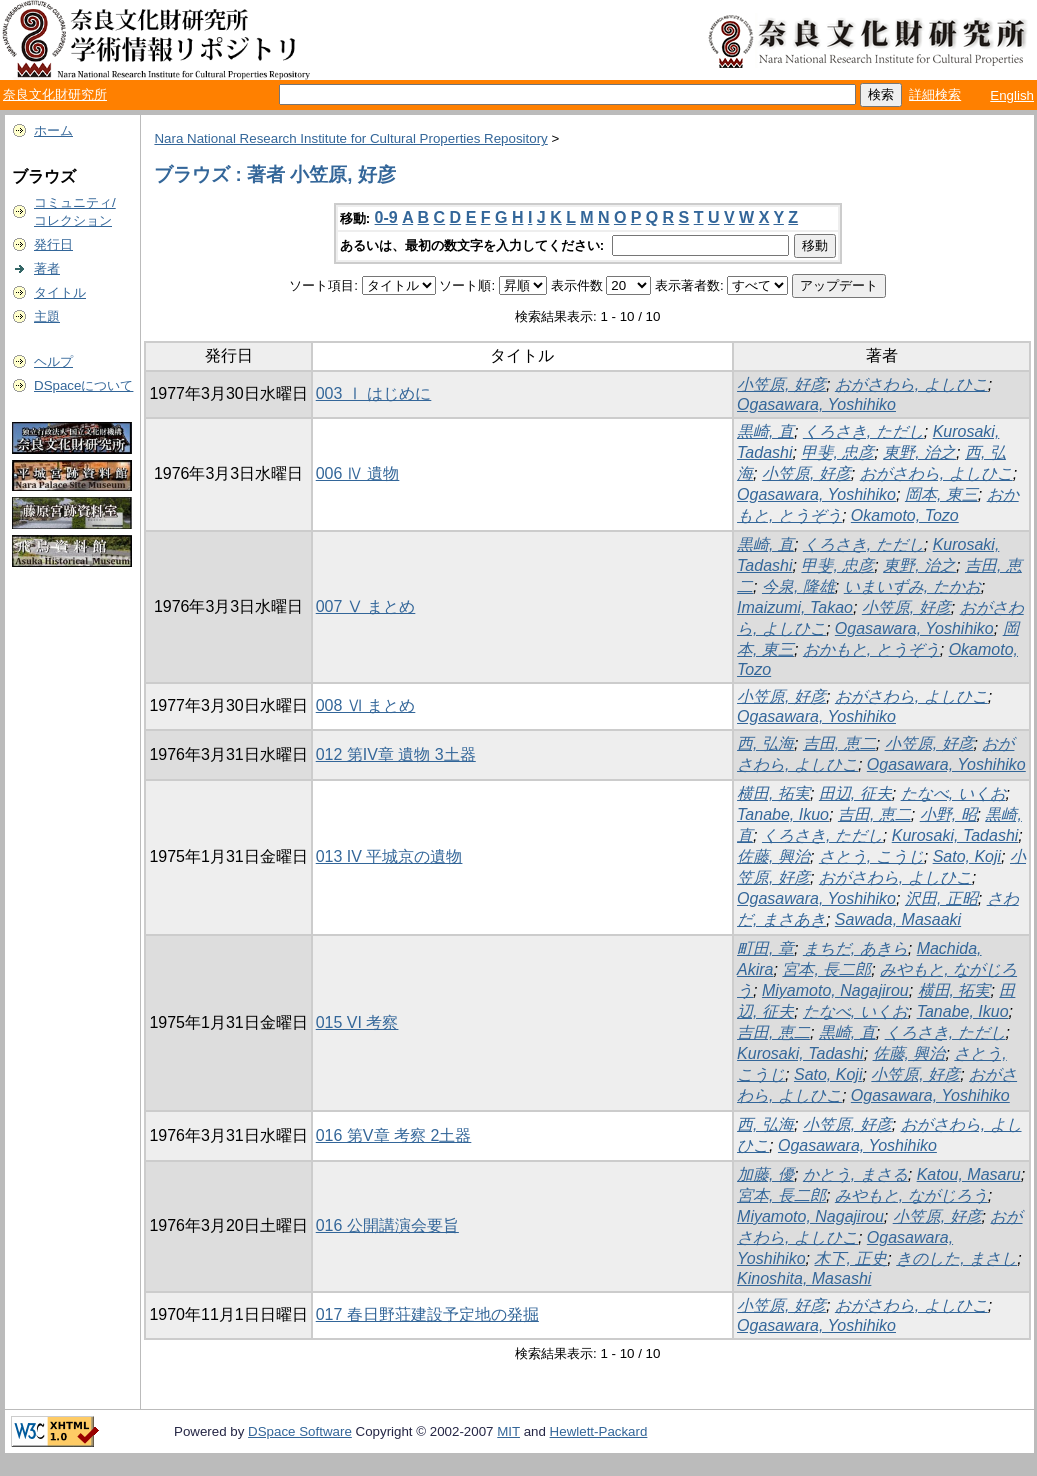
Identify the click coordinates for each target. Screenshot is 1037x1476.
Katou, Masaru (969, 1174)
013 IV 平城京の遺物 (389, 856)
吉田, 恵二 (839, 743)
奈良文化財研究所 (55, 94)
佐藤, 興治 (773, 856)
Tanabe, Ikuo (783, 814)
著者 (47, 268)
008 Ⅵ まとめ (366, 705)
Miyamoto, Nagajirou (835, 990)
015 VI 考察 (357, 1022)
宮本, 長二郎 (826, 969)
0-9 (386, 217)
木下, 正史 (850, 1258)
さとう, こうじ (871, 856)
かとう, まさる (855, 1174)
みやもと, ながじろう (911, 1195)
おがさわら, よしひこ (911, 384)
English (1012, 95)
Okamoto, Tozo (905, 515)
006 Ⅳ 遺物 (358, 473)
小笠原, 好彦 (781, 384)
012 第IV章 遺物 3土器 (396, 754)
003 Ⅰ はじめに (374, 393)
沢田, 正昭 (941, 898)
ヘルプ (53, 361)
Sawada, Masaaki (898, 919)
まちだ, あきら (855, 948)
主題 (47, 316)
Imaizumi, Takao (795, 607)
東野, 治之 (919, 452)
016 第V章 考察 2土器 (394, 1135)
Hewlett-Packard (599, 1431)
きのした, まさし (956, 1258)
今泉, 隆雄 (798, 586)
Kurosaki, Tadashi (955, 835)
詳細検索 (935, 94)
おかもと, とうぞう (871, 649)
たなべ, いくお (953, 793)
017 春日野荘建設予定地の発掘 (427, 1314)
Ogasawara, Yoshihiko (816, 404)
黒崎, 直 (765, 431)
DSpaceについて (83, 385)
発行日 (53, 244)
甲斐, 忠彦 (837, 452)
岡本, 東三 (941, 494)
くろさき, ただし (863, 431)
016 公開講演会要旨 (387, 1225)
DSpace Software (300, 1431)
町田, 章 (765, 948)
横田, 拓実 (773, 793)
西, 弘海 (765, 743)
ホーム (53, 130)
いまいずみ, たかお (912, 586)
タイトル (60, 292)
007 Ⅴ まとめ (366, 606)
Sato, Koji (967, 856)
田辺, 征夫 (855, 793)
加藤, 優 (765, 1174)
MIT (508, 1431)
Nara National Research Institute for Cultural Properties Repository (350, 138)
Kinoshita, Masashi (804, 1278)
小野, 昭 (948, 814)
